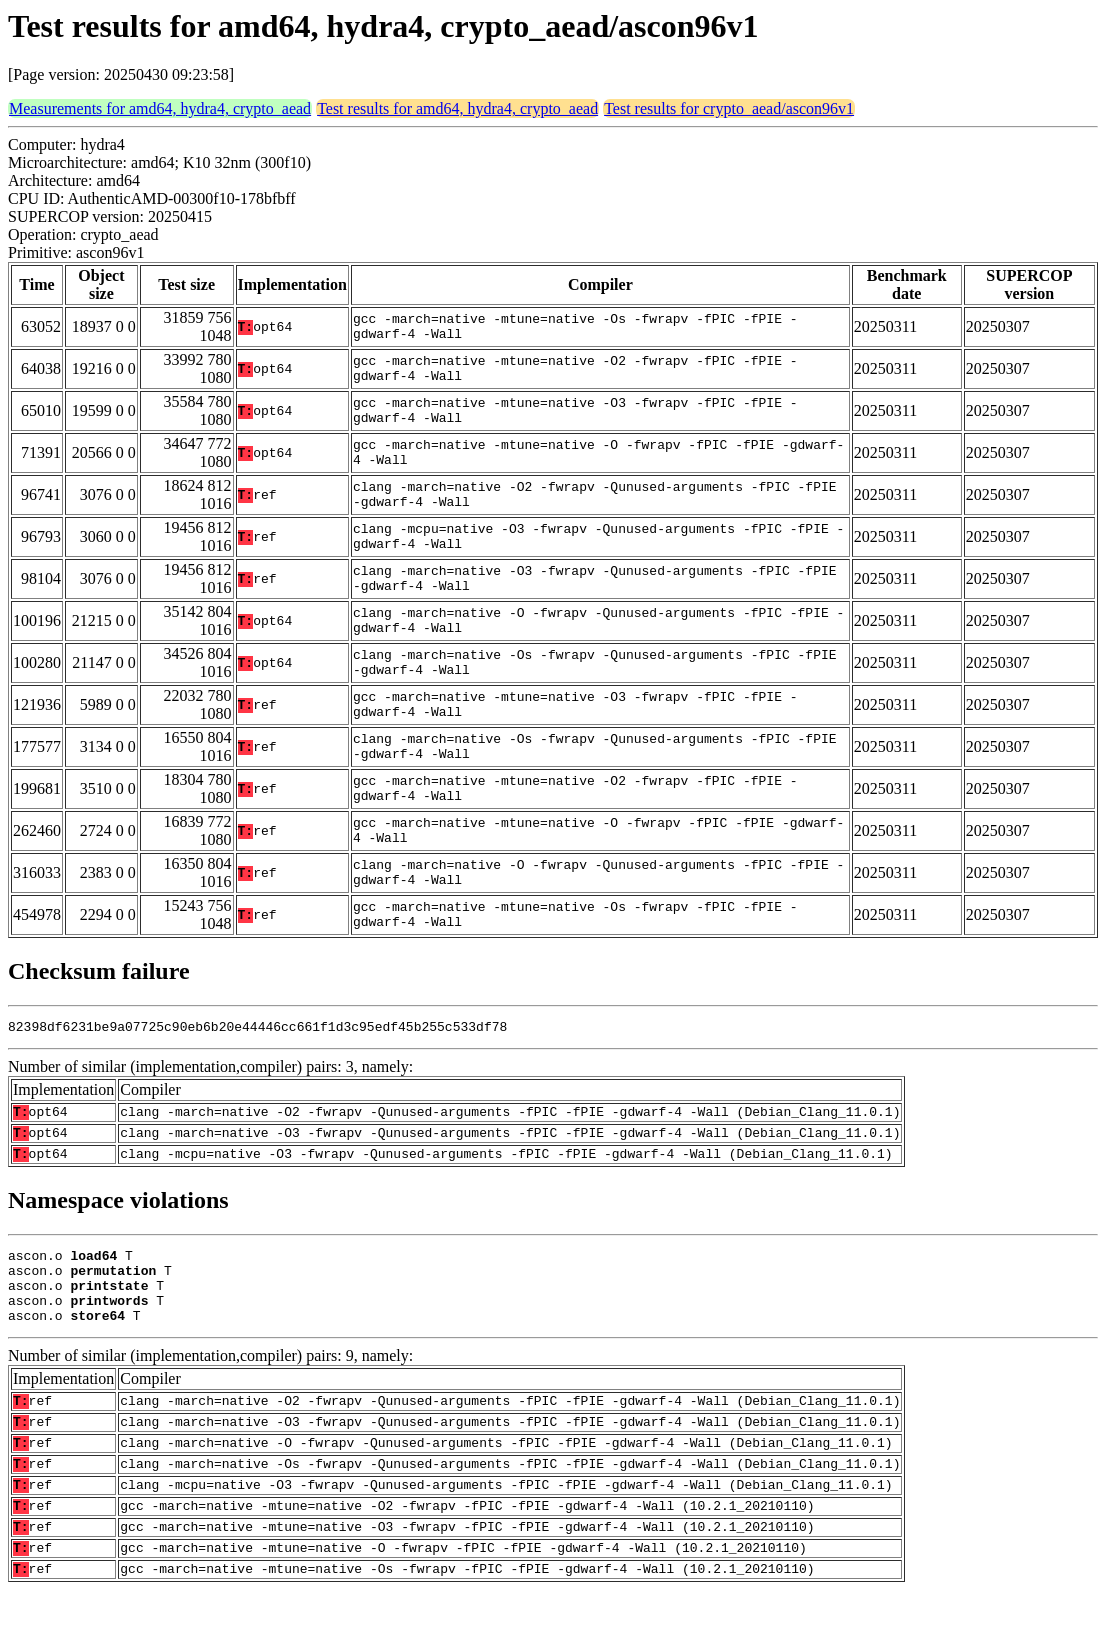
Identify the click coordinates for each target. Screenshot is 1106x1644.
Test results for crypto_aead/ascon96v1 (729, 108)
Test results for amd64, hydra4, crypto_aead (457, 108)
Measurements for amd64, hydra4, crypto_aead (160, 108)
